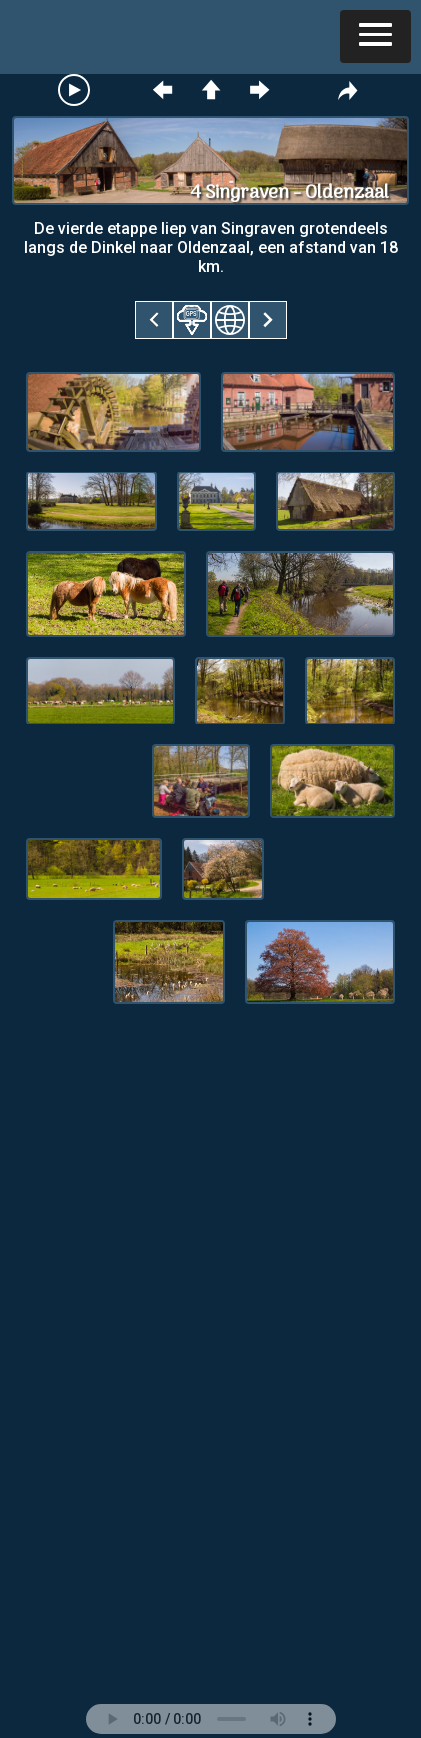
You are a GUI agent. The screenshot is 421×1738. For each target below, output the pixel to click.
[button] (375, 36)
